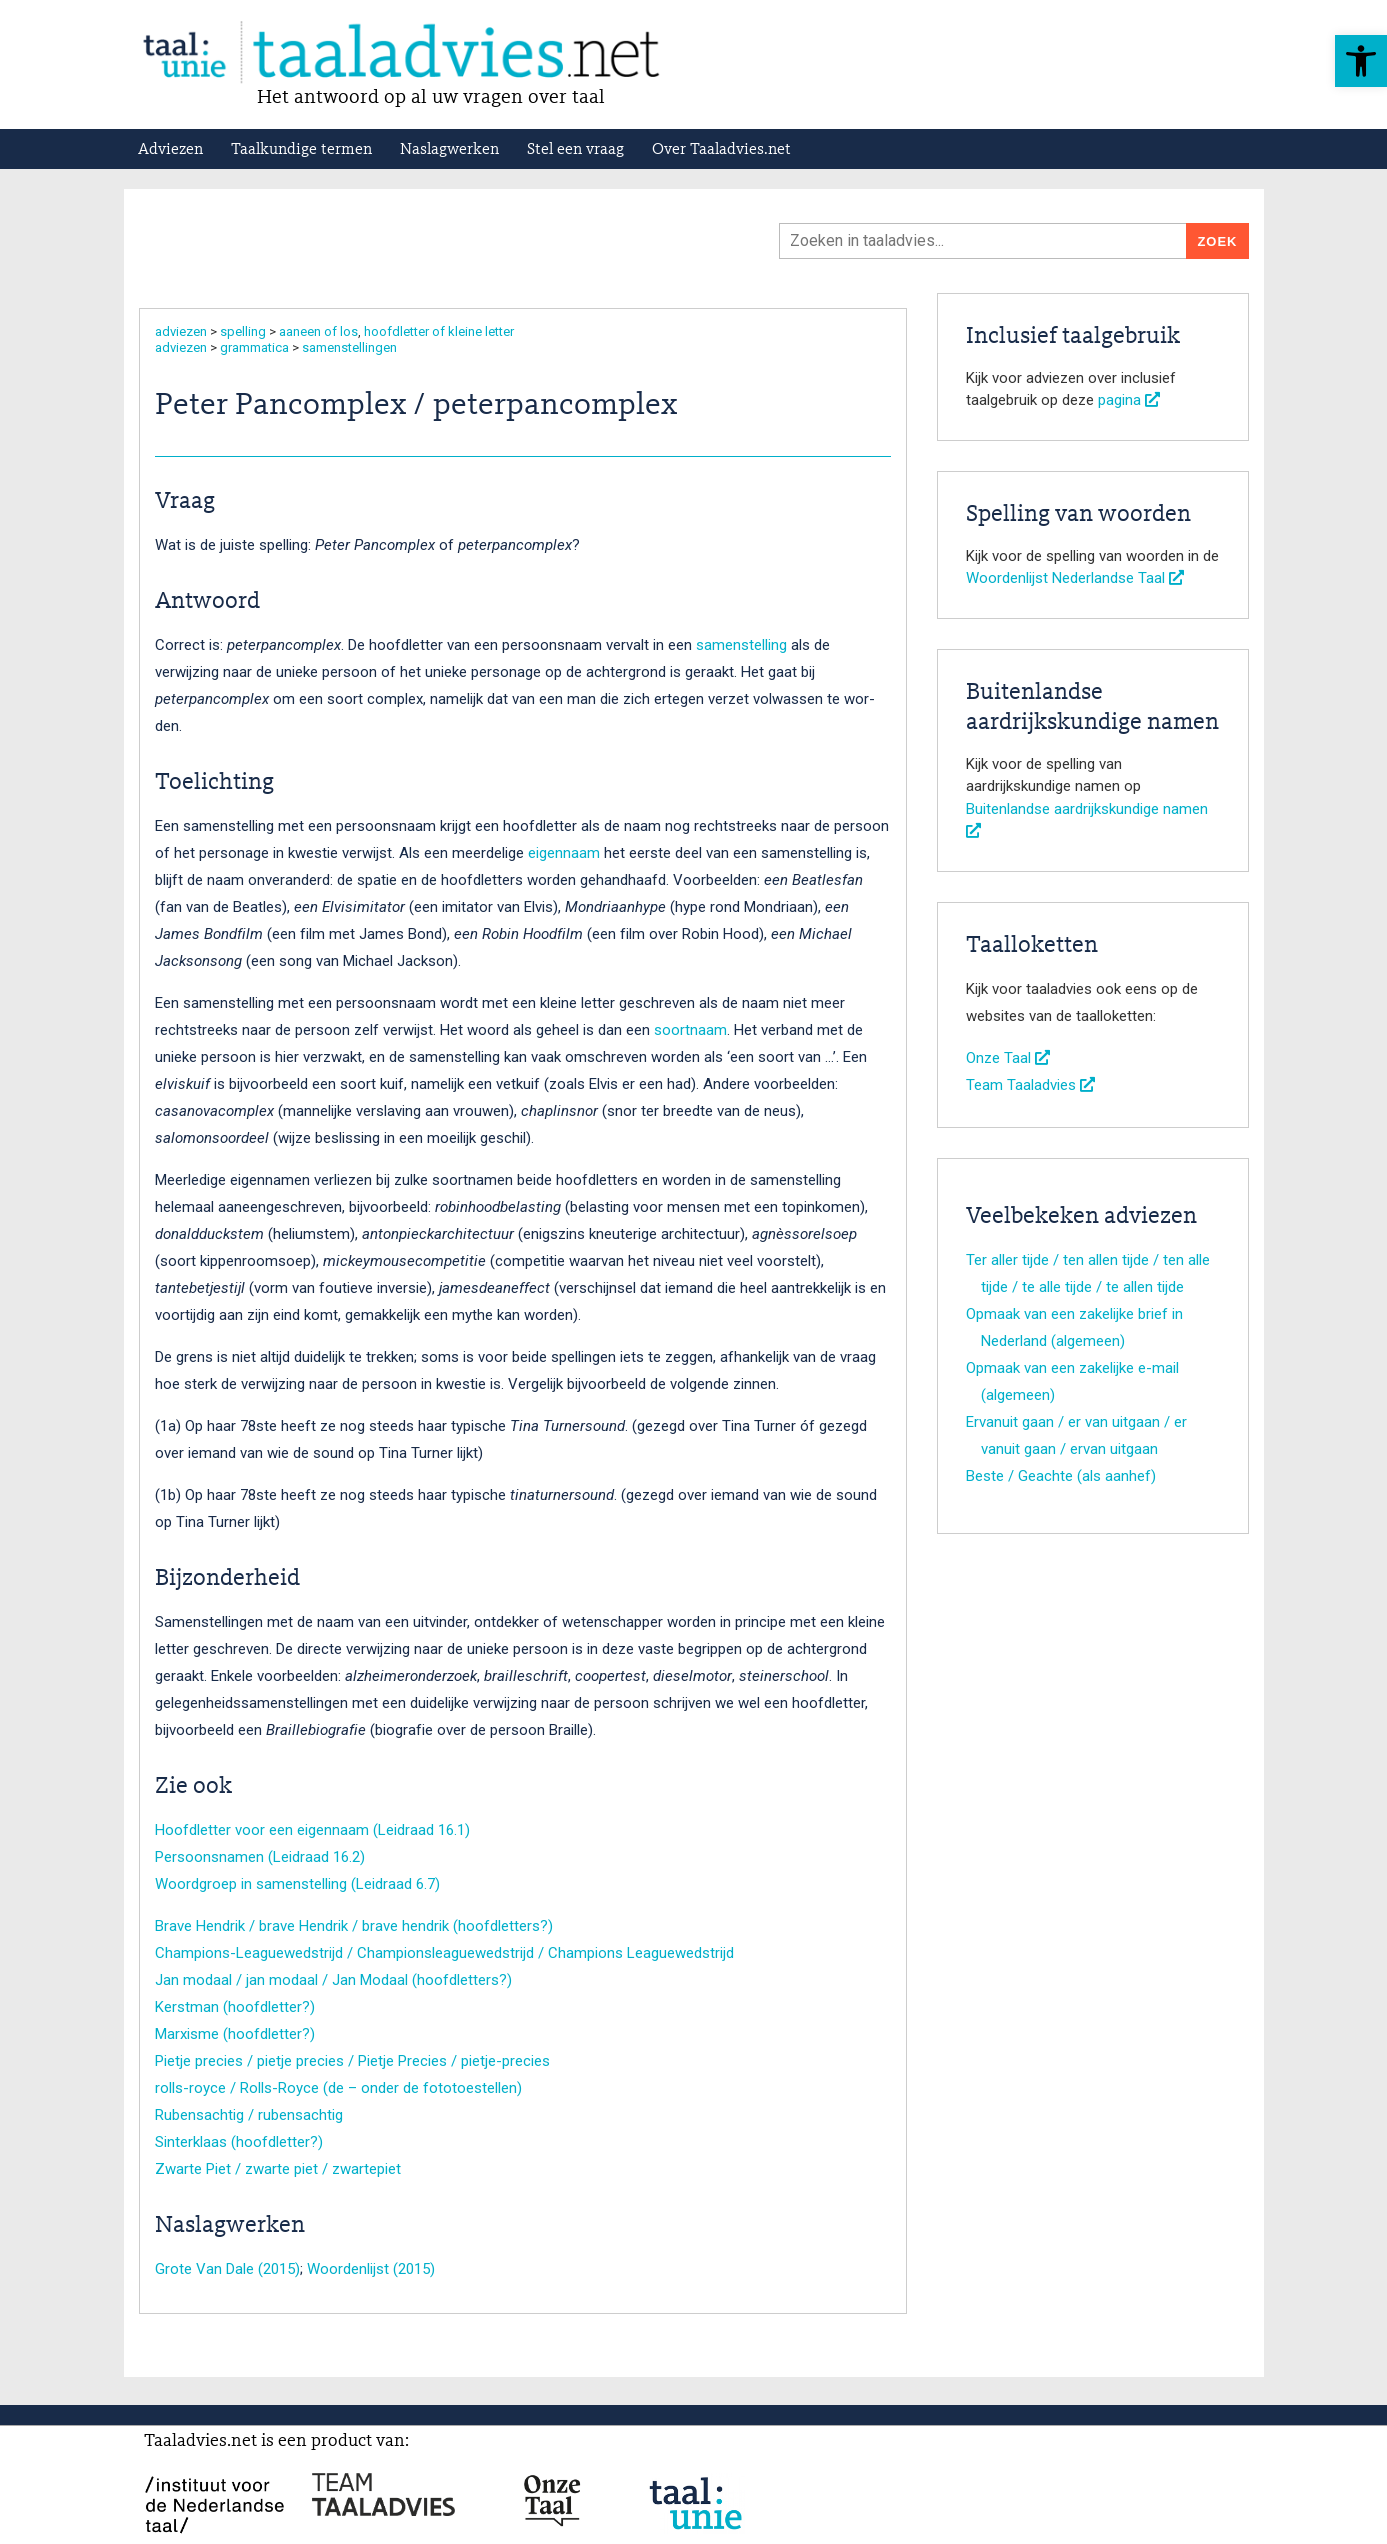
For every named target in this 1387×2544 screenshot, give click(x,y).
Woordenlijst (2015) (371, 2269)
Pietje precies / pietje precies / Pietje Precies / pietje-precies (352, 2061)
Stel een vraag (575, 150)
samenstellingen (349, 347)
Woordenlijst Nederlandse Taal (1075, 578)
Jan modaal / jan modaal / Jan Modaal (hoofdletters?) (333, 1980)
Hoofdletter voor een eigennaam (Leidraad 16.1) (312, 1830)
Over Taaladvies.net (721, 150)
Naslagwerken (449, 150)
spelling (243, 331)
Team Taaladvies (1030, 1085)
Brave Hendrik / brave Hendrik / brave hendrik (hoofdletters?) (354, 1926)
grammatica (254, 347)
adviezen (181, 331)
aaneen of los (318, 331)
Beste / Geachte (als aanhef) (1061, 1476)
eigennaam (564, 853)
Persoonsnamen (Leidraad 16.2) (260, 1857)
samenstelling (741, 645)
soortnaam (690, 1030)
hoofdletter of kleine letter (439, 331)
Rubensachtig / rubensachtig (249, 2115)
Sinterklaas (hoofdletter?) (239, 2142)
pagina (1129, 400)
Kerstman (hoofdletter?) (235, 2007)
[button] (1361, 61)
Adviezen (170, 150)
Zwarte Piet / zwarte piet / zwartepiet (278, 2169)
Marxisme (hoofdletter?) (235, 2034)
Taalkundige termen (301, 150)
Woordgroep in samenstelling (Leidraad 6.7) (297, 1884)
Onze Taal (1008, 1058)
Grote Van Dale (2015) (227, 2269)
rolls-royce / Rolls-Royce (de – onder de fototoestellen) (338, 2088)
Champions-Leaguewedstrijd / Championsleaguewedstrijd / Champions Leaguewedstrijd (444, 1953)
